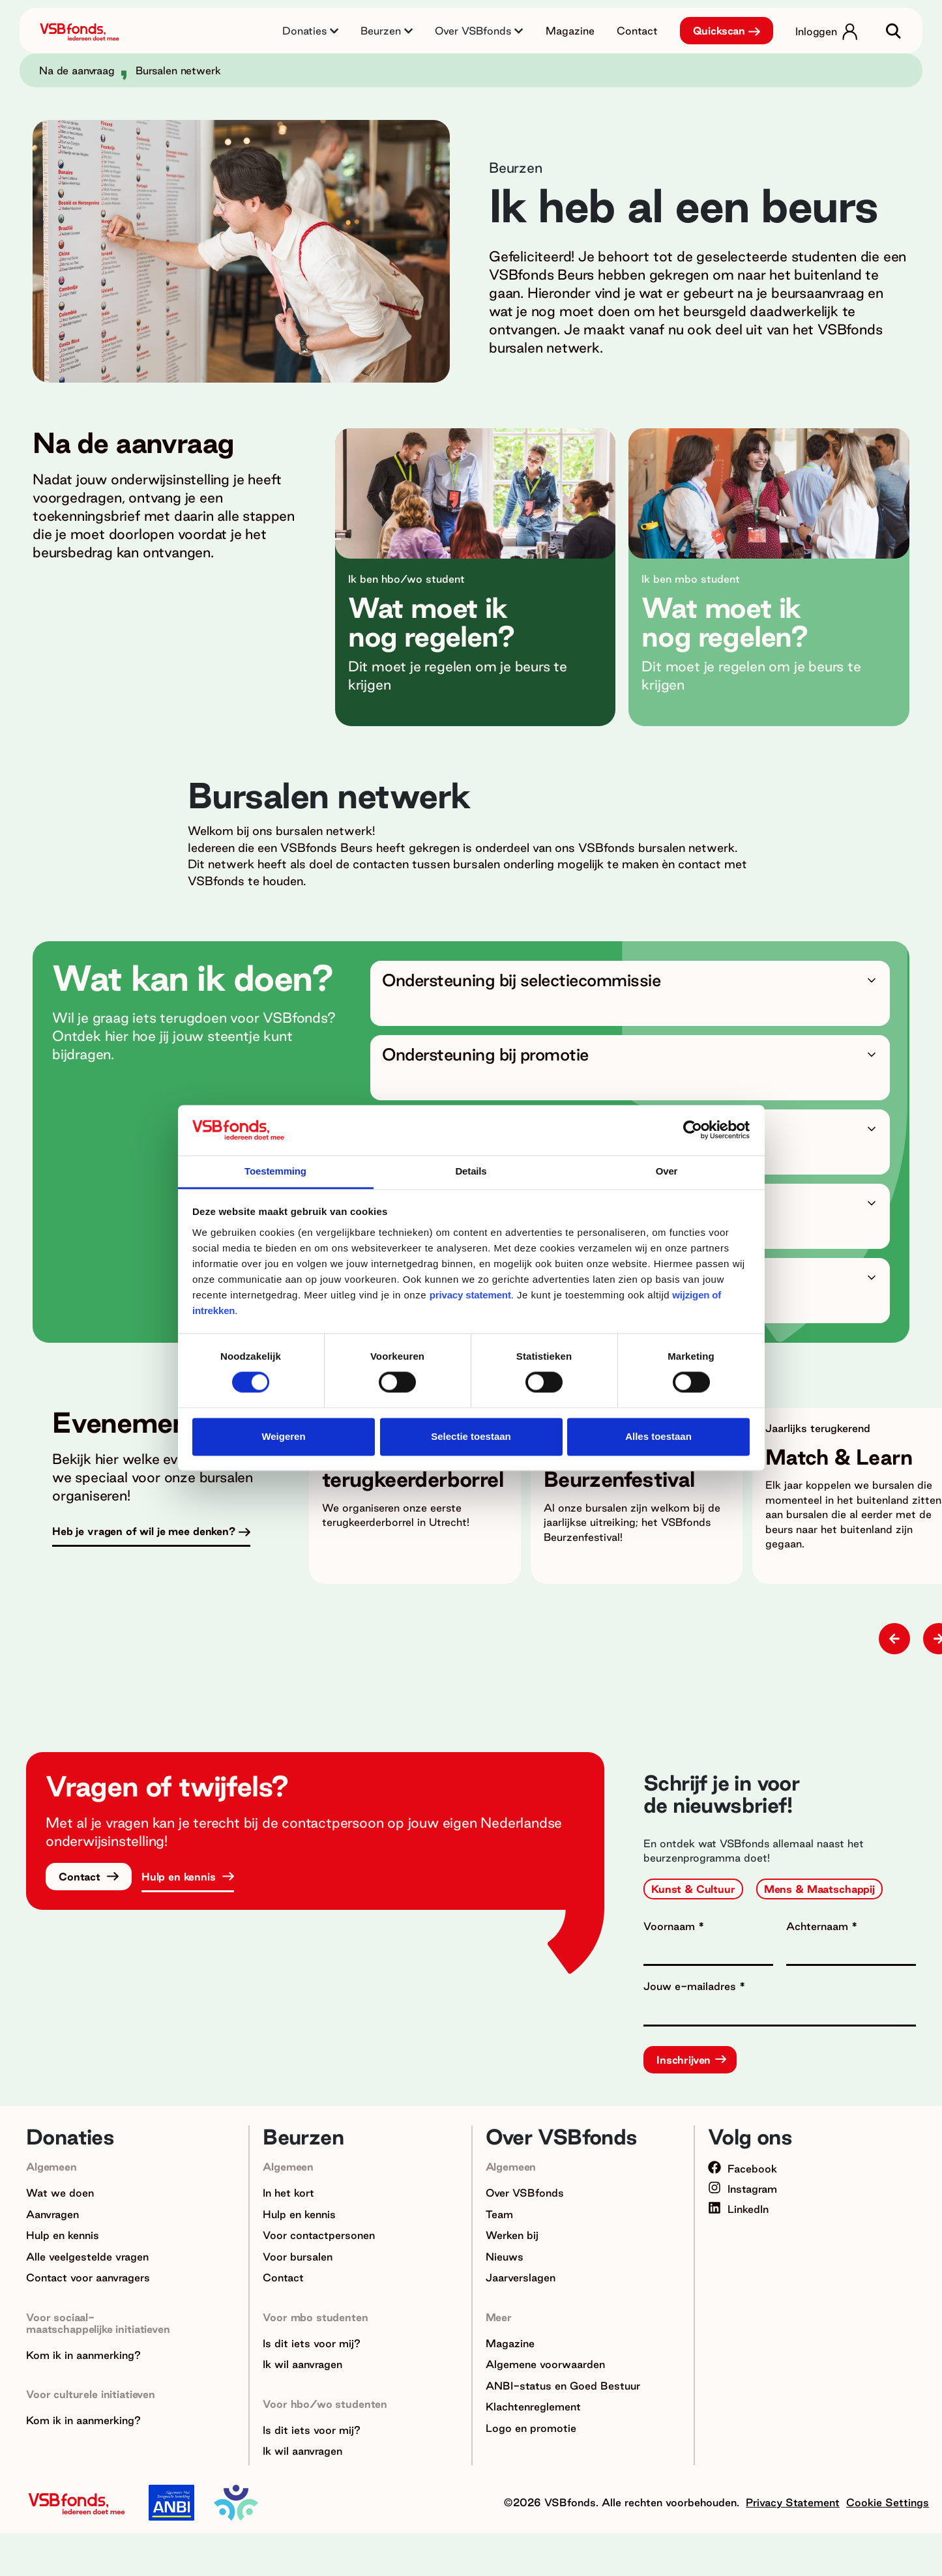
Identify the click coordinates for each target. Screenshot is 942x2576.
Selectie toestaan (471, 1436)
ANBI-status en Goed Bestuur (563, 2386)
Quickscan (719, 31)
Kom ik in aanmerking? (83, 2355)
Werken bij (512, 2235)
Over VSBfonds (525, 2193)
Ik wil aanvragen (302, 2364)
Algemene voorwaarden (545, 2364)
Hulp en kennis (180, 1876)
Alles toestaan (658, 1436)
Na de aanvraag (77, 70)
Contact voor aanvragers (88, 2277)
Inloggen (816, 31)
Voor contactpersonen (319, 2235)
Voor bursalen (297, 2256)
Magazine (570, 31)
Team (499, 2214)
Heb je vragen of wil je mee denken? (143, 1531)
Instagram (742, 2189)
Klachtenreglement (533, 2406)
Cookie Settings (887, 2502)
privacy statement (470, 1294)
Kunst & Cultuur (693, 1889)
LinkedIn (738, 2209)
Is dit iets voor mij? (312, 2343)
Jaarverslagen (520, 2277)
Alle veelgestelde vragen (87, 2256)
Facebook (742, 2168)
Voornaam (670, 1926)
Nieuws (504, 2256)
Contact (637, 31)
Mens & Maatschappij (819, 1889)
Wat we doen (60, 2193)
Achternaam (818, 1926)
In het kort (288, 2193)
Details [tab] (470, 1171)
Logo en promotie (531, 2428)
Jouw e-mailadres (691, 1986)
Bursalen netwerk (178, 70)
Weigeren (283, 1436)
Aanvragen (52, 2214)
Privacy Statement (793, 2502)
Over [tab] (667, 1171)
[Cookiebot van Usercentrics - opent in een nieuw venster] (693, 1130)
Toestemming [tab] (275, 1171)
